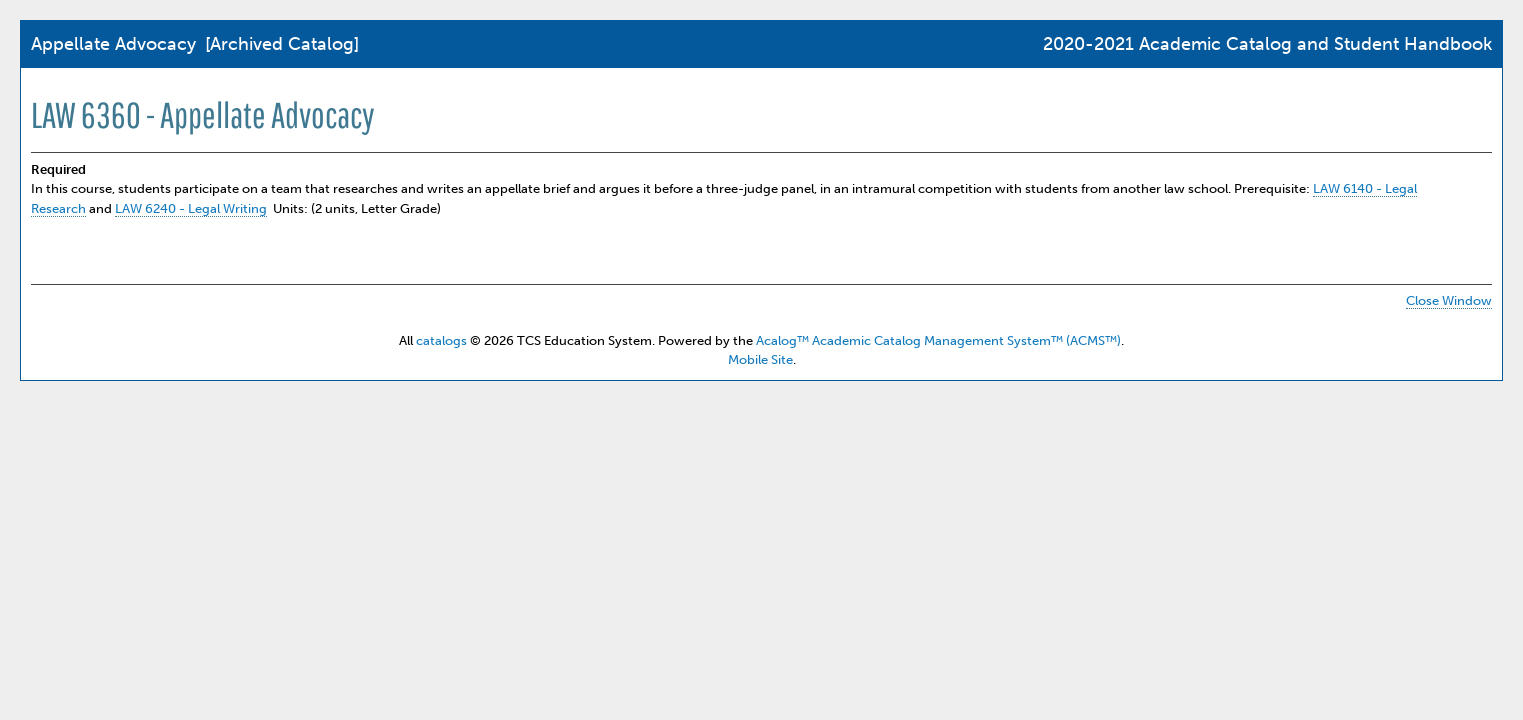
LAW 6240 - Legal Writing (191, 208)
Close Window (1449, 300)
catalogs (441, 340)
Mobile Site (760, 359)
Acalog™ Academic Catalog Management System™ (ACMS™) (938, 340)
